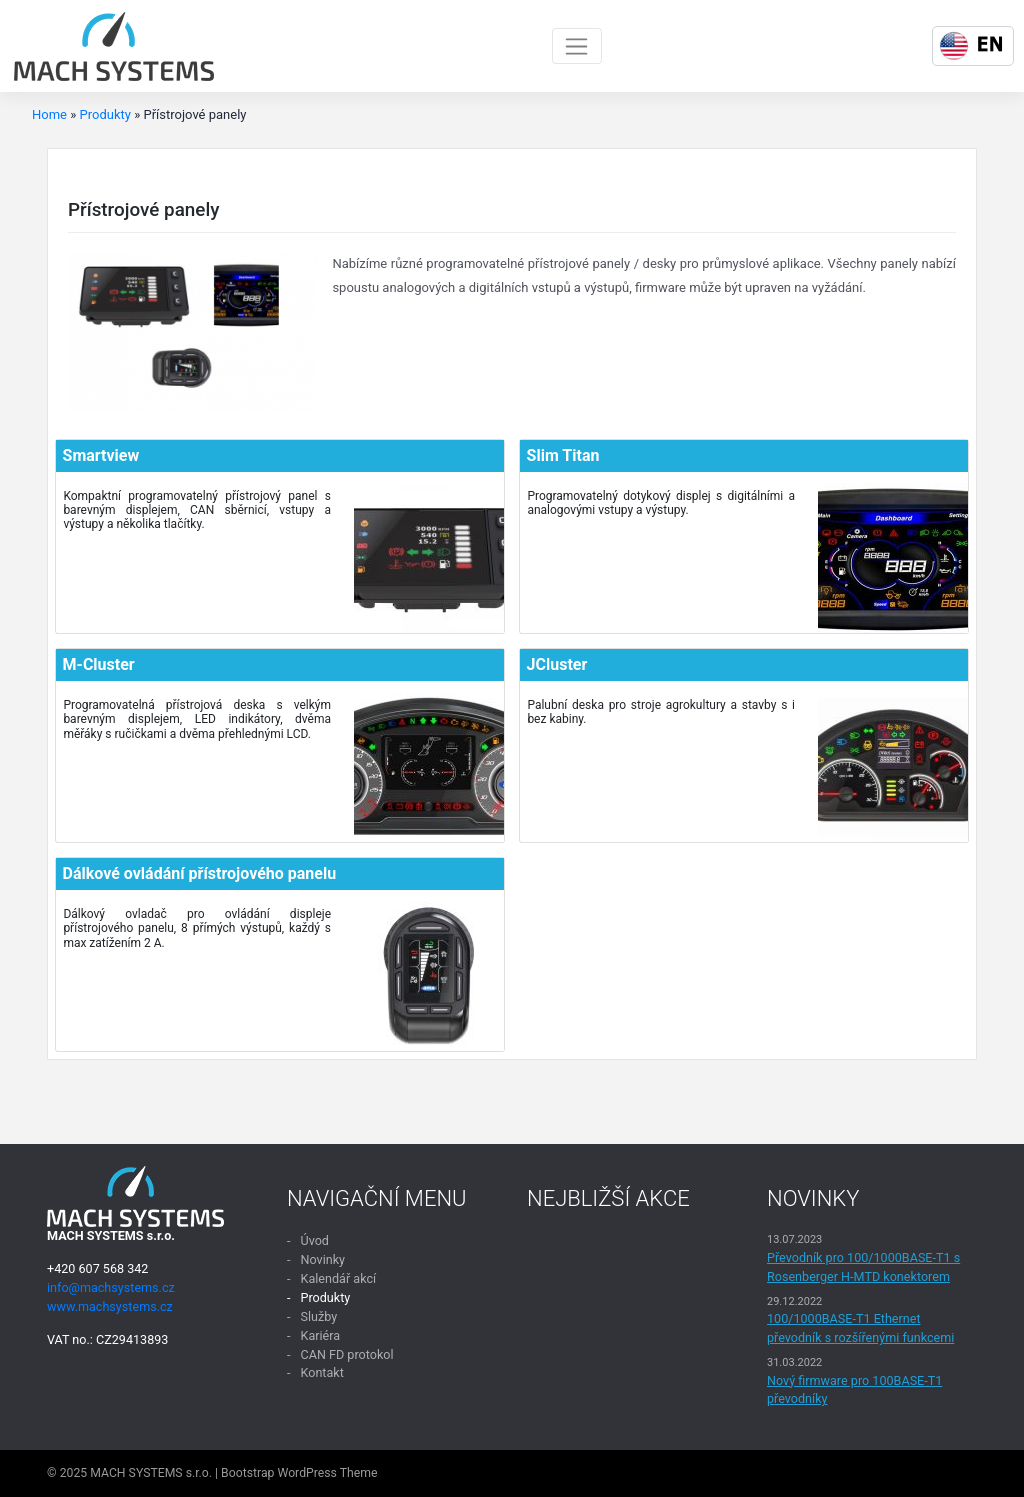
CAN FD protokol (346, 1354)
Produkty (105, 114)
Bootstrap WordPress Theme (299, 1473)
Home (49, 114)
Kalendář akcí (338, 1278)
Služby (318, 1316)
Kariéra (320, 1335)
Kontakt (321, 1372)
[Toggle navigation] (577, 46)
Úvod (314, 1240)
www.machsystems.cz (110, 1306)
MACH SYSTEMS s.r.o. (151, 1473)
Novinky (322, 1259)
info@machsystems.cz (111, 1287)
